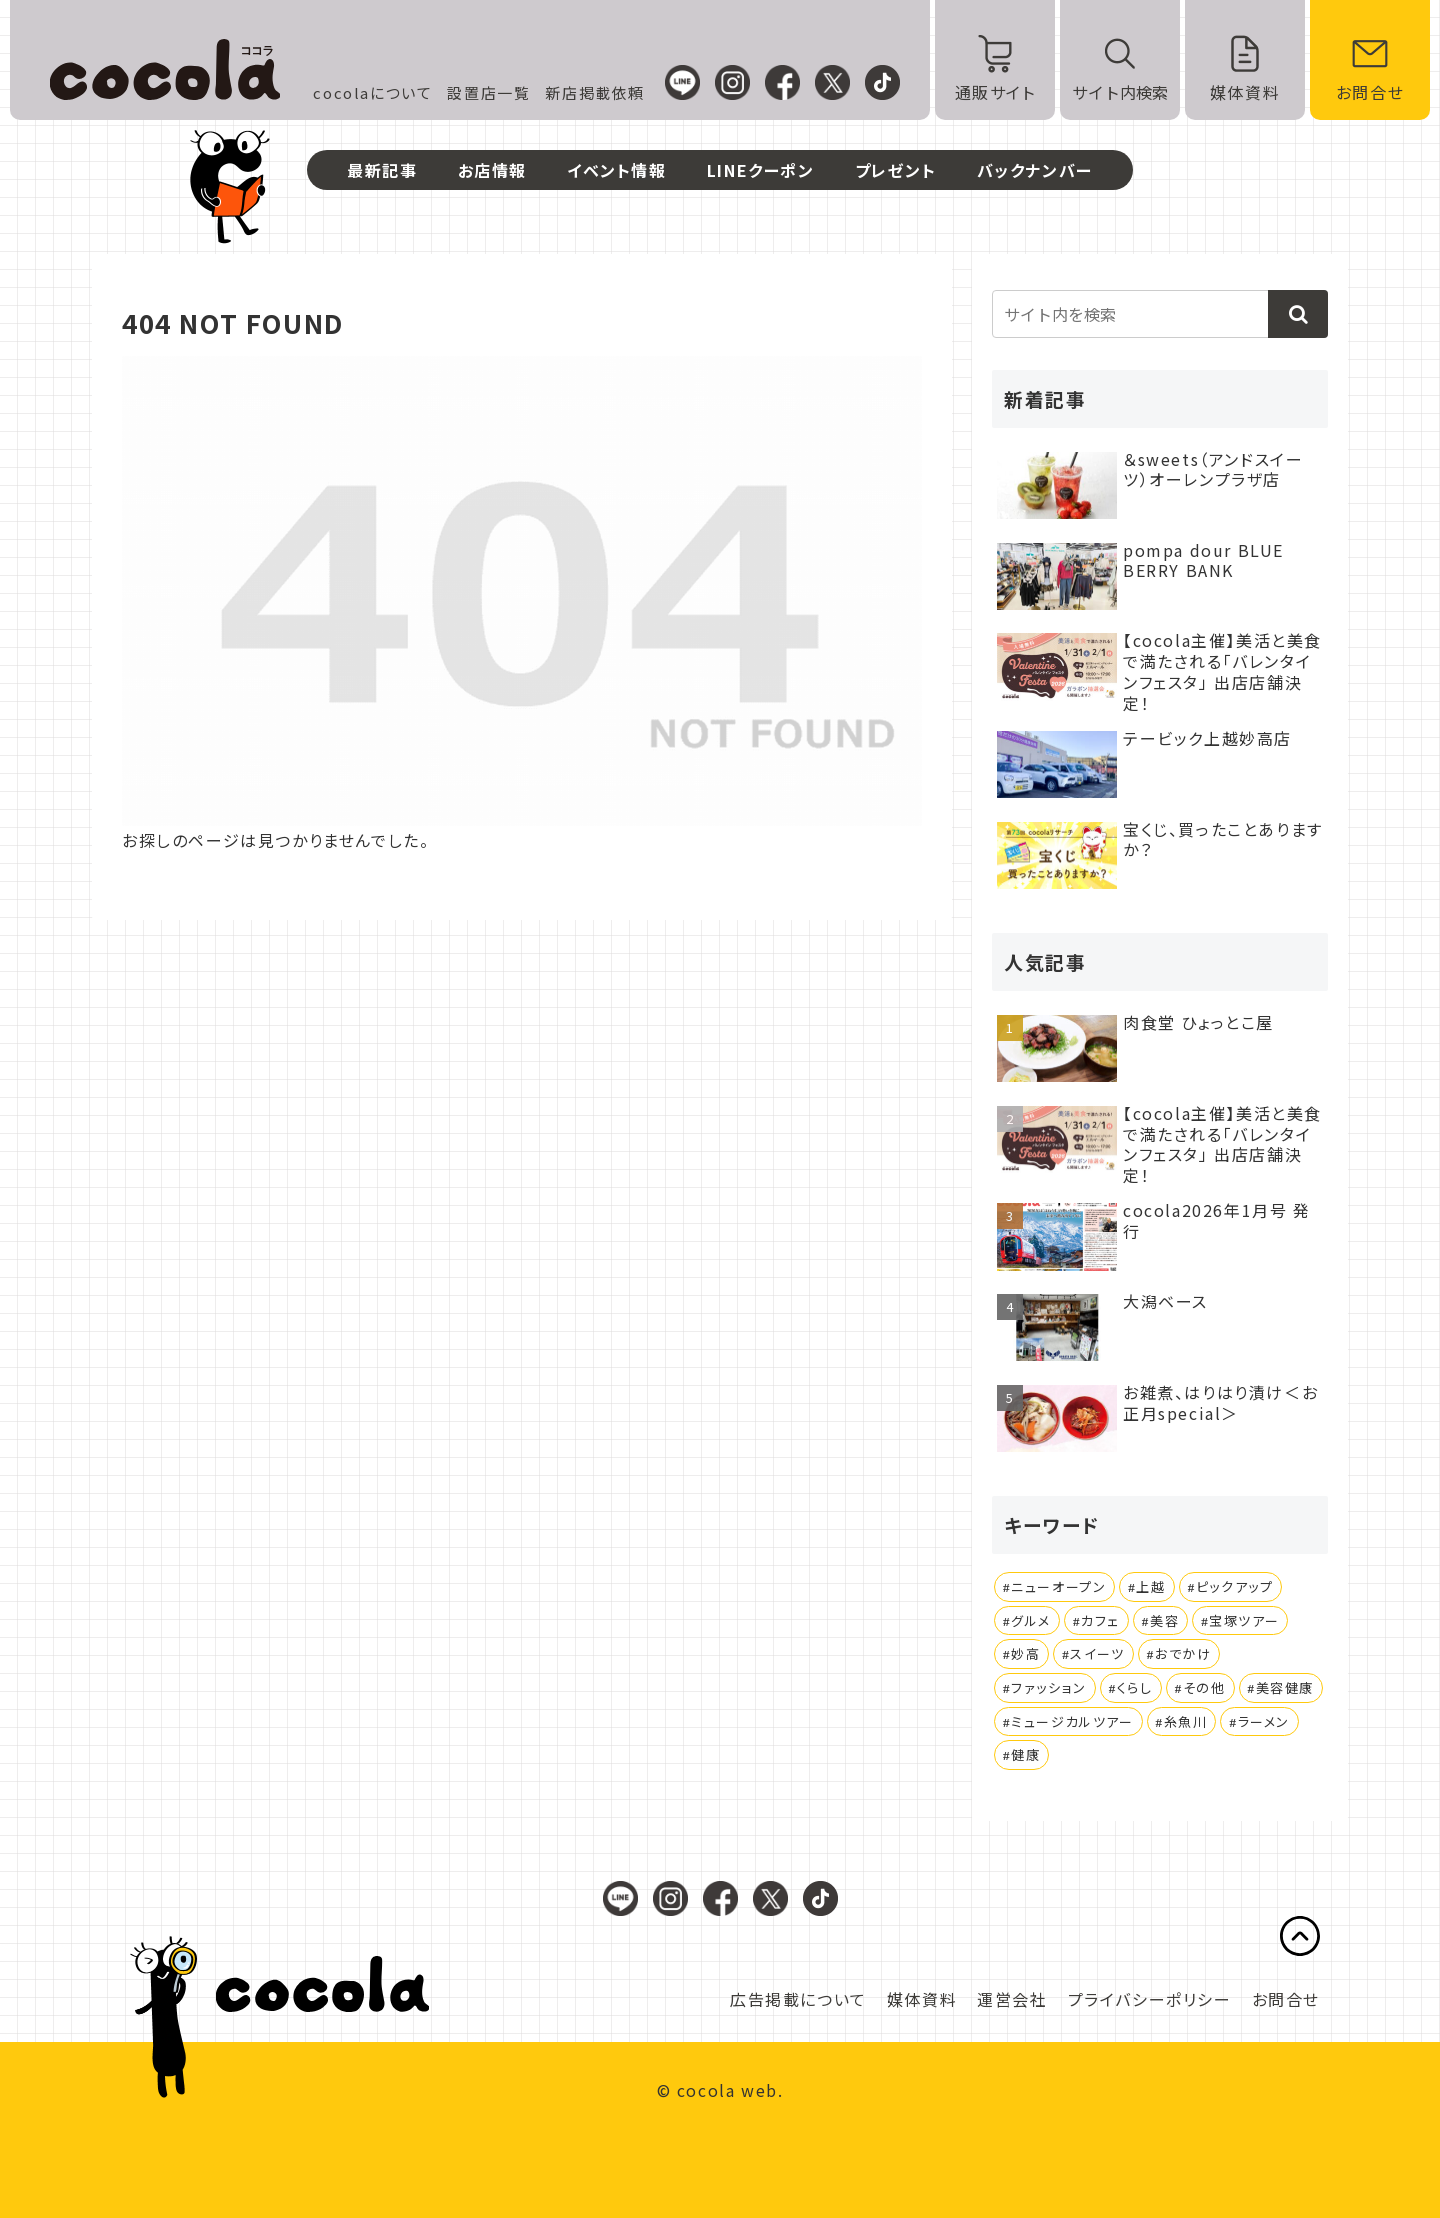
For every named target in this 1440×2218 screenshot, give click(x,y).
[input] (1160, 314)
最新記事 (382, 170)
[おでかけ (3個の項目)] (1179, 1654)
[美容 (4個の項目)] (1160, 1621)
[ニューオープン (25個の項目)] (1054, 1587)
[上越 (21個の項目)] (1146, 1587)
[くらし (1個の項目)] (1131, 1688)
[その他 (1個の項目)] (1200, 1688)
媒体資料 (922, 1999)
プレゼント (896, 170)
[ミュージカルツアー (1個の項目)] (1068, 1722)
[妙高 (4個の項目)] (1021, 1654)
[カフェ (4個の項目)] (1096, 1621)
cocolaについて (372, 92)
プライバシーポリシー (1150, 1999)
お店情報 (492, 170)
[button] (1298, 314)
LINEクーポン (761, 170)
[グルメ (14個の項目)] (1027, 1621)
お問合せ (1286, 1999)
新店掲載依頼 (595, 92)
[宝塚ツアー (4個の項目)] (1240, 1621)
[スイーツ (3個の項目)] (1093, 1654)
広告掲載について (798, 1999)
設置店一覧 (488, 92)
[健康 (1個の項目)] (1021, 1755)
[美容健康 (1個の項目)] (1281, 1688)
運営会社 (1012, 1999)
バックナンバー (1035, 170)
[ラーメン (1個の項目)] (1259, 1722)
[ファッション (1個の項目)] (1045, 1688)
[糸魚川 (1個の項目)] (1182, 1722)
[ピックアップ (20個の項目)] (1231, 1587)
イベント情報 (617, 170)
